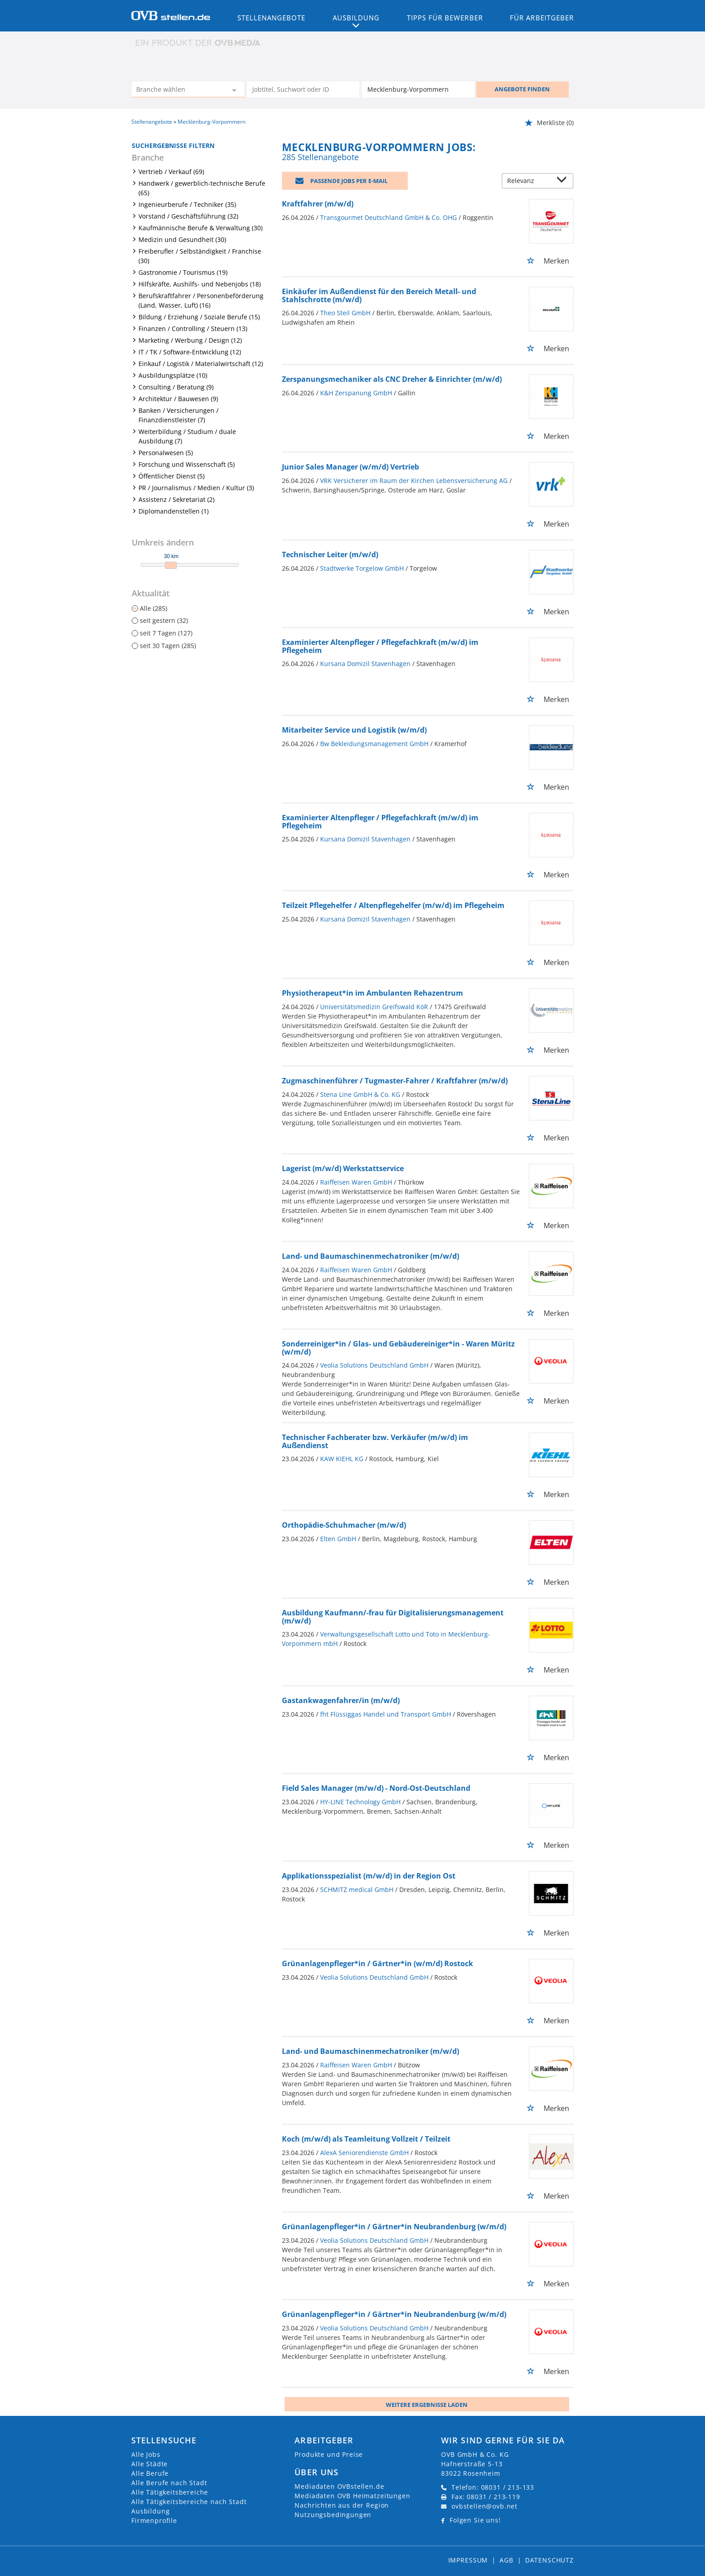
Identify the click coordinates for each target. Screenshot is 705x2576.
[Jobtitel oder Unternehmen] (303, 89)
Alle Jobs (146, 2454)
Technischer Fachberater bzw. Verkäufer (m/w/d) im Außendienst (375, 1441)
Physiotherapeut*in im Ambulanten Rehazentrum (372, 993)
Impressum (468, 2560)
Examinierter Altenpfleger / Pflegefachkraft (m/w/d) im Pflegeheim (380, 646)
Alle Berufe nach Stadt (169, 2482)
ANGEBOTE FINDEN (522, 89)
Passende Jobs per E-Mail (349, 181)
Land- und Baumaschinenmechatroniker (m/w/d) (370, 1256)
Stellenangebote (271, 17)
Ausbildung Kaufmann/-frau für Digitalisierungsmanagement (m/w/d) (393, 1617)
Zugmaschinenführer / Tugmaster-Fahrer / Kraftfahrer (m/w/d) (395, 1081)
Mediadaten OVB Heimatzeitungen (352, 2495)
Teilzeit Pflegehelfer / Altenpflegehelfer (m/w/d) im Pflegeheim (393, 905)
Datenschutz (549, 2560)
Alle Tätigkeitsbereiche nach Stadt (189, 2501)
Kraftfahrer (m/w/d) (317, 204)
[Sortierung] (529, 181)
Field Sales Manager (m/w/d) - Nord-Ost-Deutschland (376, 1788)
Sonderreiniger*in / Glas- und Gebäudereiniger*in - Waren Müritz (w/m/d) (398, 1348)
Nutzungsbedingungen (332, 2514)
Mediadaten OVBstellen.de (339, 2486)
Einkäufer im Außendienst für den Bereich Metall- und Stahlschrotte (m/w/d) (379, 295)
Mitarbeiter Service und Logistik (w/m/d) (354, 730)
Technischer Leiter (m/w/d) (330, 554)
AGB (506, 2560)
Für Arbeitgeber (542, 17)
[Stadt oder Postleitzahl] (418, 89)
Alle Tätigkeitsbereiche (169, 2492)
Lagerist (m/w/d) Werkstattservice (343, 1168)
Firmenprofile (154, 2520)
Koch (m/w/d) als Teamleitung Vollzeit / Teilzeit (366, 2139)
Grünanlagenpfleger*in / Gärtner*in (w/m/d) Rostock (377, 1963)
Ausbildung (150, 2511)
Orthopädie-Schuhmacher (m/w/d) (344, 1525)
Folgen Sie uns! (475, 2520)
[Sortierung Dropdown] (564, 181)
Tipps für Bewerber (445, 17)
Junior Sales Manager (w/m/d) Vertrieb (350, 467)
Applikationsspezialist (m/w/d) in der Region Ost (368, 1876)
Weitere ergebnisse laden (427, 2405)
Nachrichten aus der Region (341, 2505)
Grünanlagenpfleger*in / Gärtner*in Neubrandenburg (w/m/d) (394, 2227)
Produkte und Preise (328, 2454)
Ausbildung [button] (356, 17)
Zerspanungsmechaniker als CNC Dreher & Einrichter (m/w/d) (392, 379)
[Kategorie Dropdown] (235, 90)
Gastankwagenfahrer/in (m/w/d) (341, 1700)
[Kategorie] (179, 90)
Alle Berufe (150, 2473)
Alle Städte (149, 2464)
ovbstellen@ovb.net (484, 2506)
